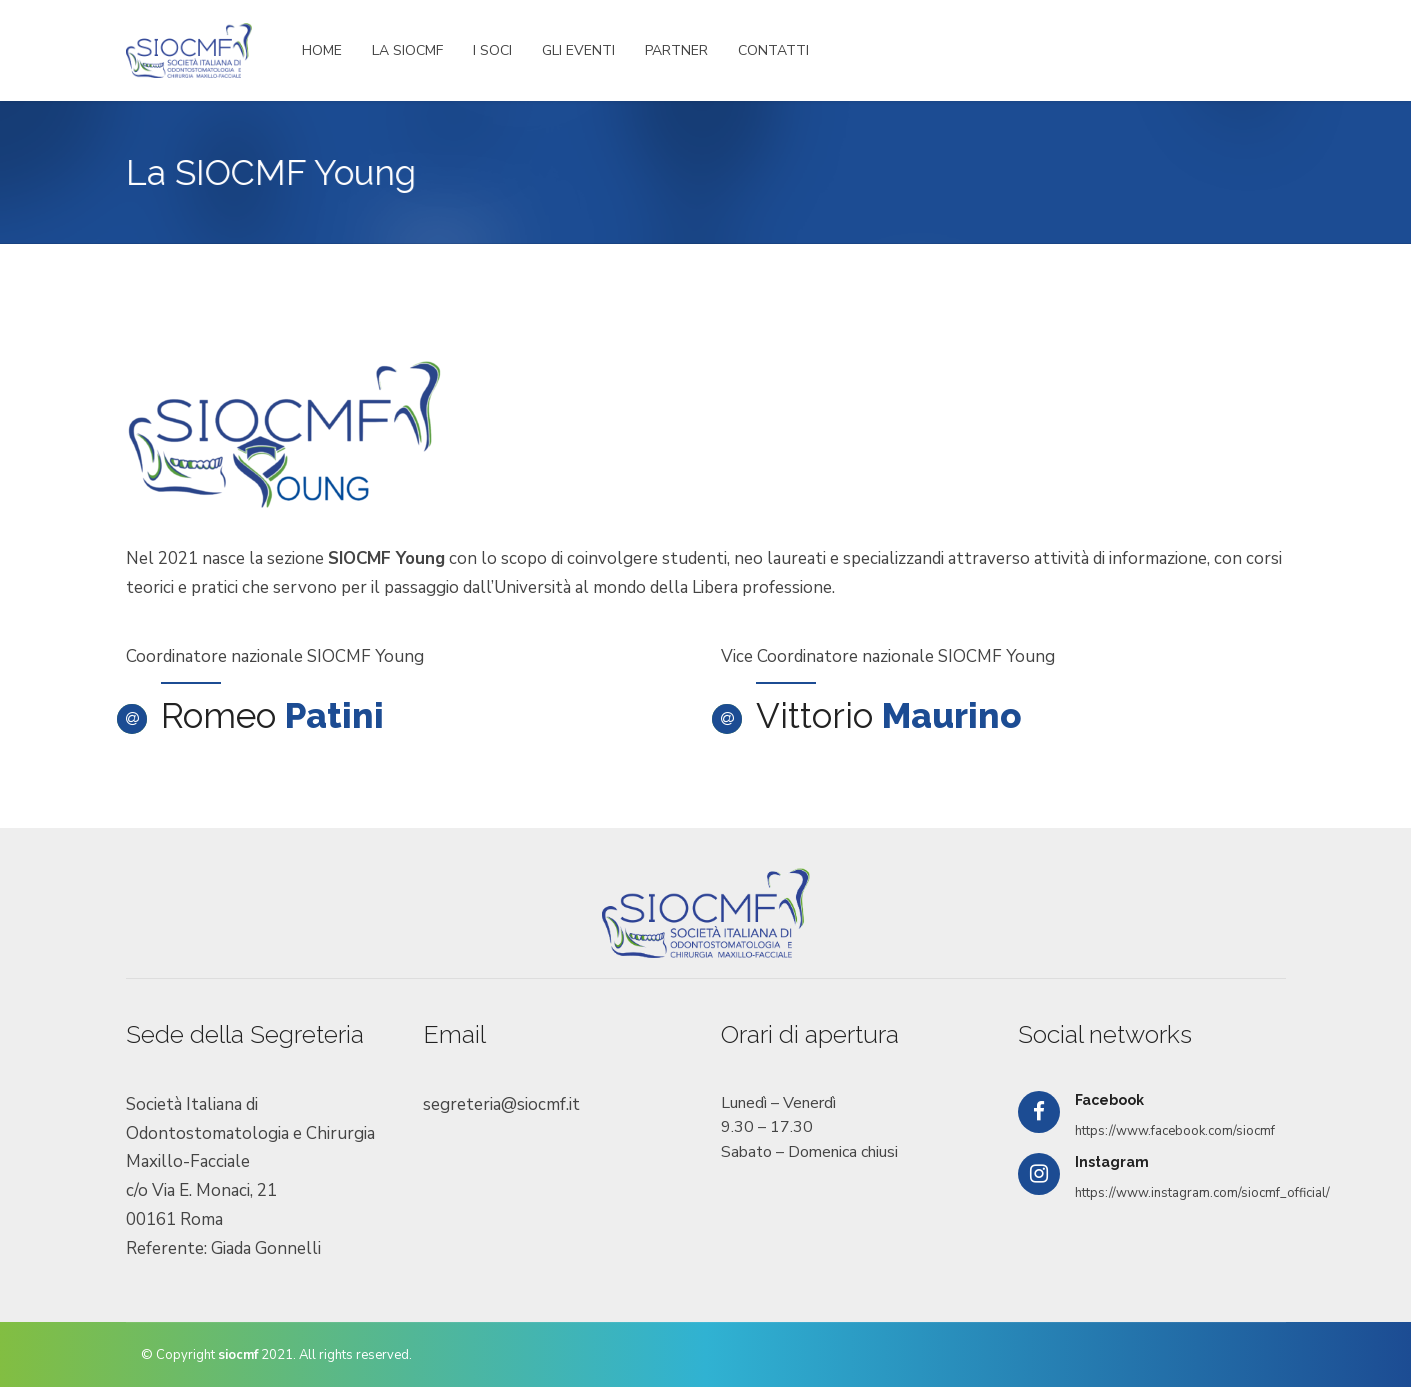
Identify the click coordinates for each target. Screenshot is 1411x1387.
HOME (322, 50)
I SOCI (492, 50)
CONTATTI (773, 50)
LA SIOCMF (407, 50)
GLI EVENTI (578, 50)
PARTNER (676, 50)
